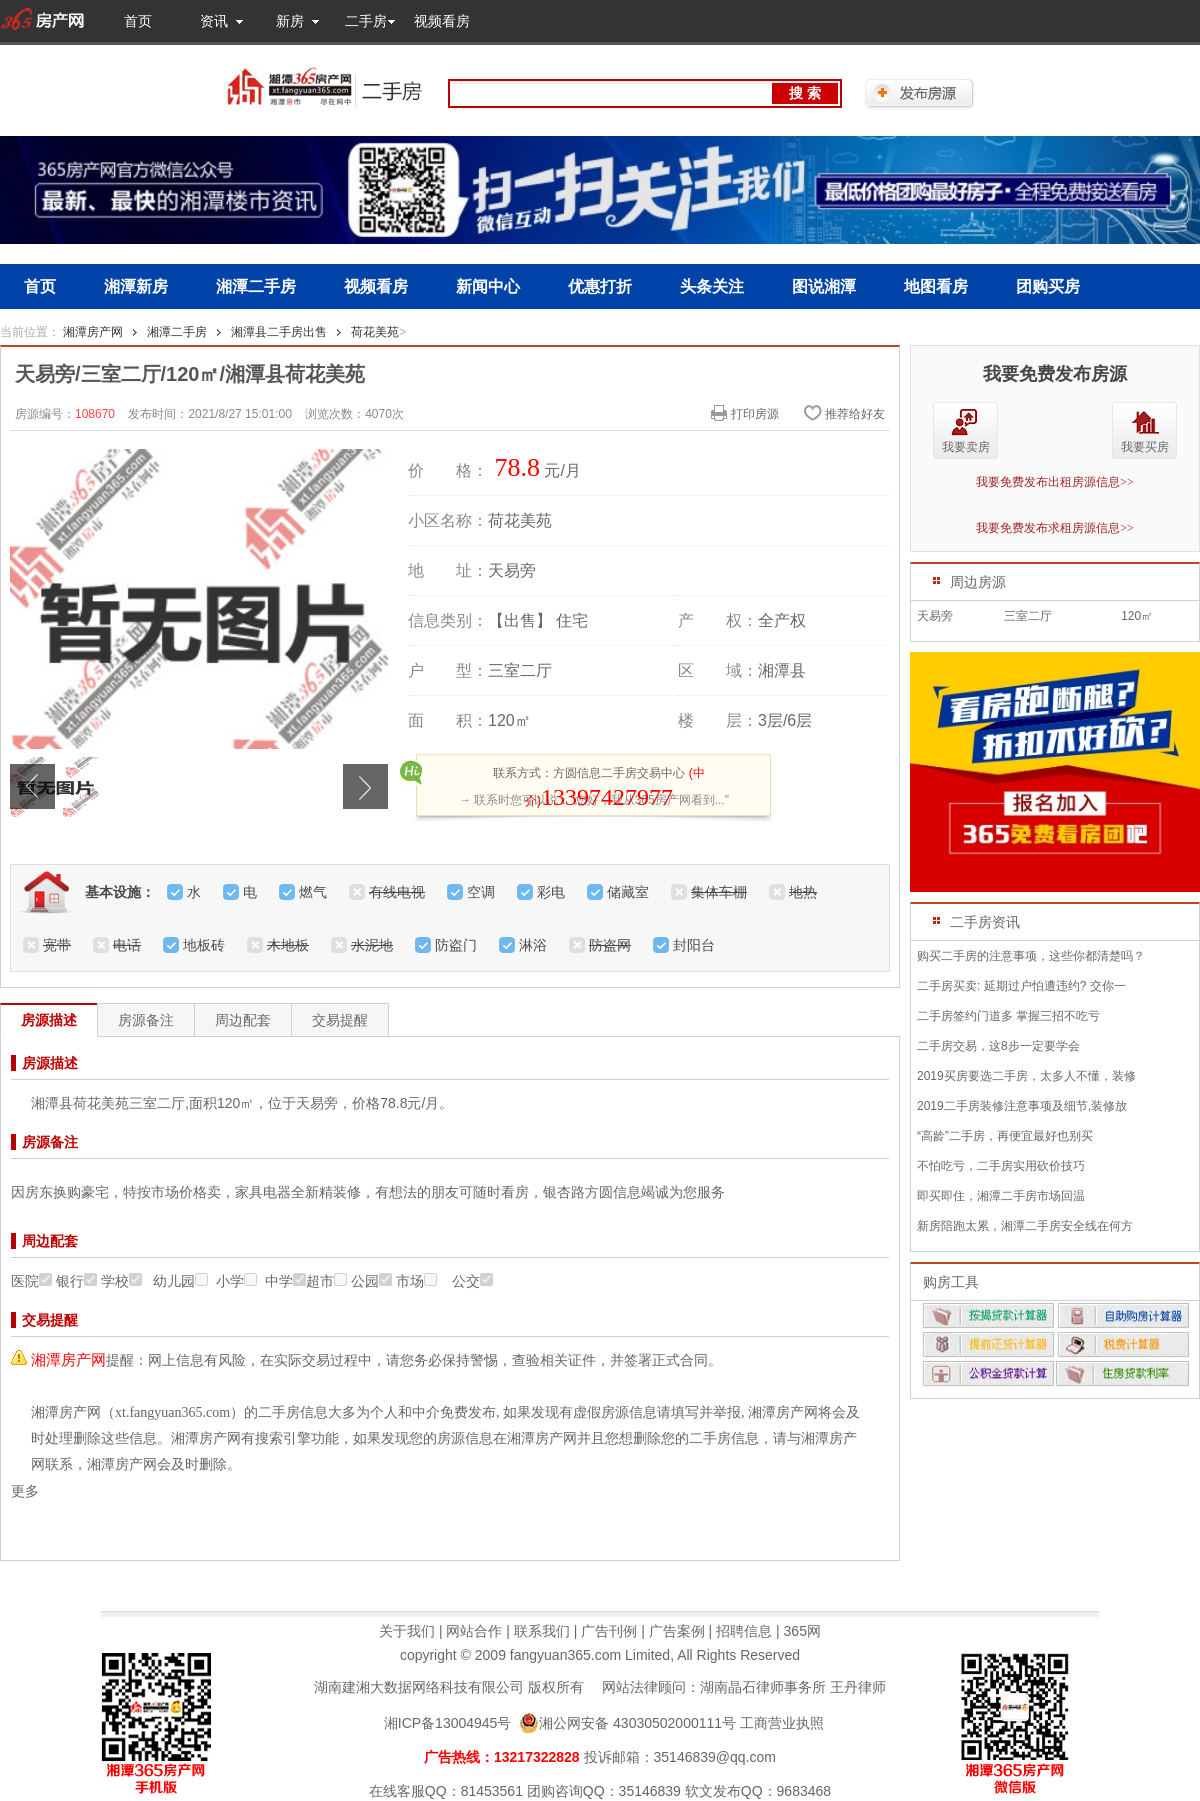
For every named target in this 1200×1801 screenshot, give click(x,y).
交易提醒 (340, 1020)
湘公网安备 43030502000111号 (627, 1723)
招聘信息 (744, 1631)
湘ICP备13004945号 (448, 1723)
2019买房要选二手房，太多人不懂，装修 (1026, 1076)
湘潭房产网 (93, 332)
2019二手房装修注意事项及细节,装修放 (1022, 1106)
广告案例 (677, 1631)
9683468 (804, 1791)
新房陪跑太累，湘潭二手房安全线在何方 (1025, 1226)
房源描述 (49, 1020)
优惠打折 (600, 286)
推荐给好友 (844, 413)
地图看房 (936, 286)
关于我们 (407, 1631)
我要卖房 (966, 447)
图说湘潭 (824, 286)
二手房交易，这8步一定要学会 (998, 1046)
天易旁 (935, 616)
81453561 (492, 1791)
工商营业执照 (782, 1723)
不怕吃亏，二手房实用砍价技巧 (1001, 1166)
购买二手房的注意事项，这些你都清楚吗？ (1031, 956)
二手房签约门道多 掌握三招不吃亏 (1008, 1016)
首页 (138, 21)
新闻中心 (488, 286)
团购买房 (1048, 286)
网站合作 (474, 1631)
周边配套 (243, 1020)
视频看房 (442, 21)
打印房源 (744, 413)
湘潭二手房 (256, 286)
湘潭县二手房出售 (279, 332)
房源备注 (146, 1020)
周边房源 (978, 582)
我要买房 (1145, 447)
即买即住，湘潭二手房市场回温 (1001, 1196)
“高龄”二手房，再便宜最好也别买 (1005, 1136)
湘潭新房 (136, 286)
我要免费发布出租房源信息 (1055, 482)
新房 (290, 21)
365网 (802, 1631)
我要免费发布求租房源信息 (1055, 528)
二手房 (366, 21)
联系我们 (542, 1631)
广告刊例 (609, 1631)
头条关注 (712, 286)
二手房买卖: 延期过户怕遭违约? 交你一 (1021, 986)
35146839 (650, 1791)
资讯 (214, 21)
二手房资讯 (985, 922)
